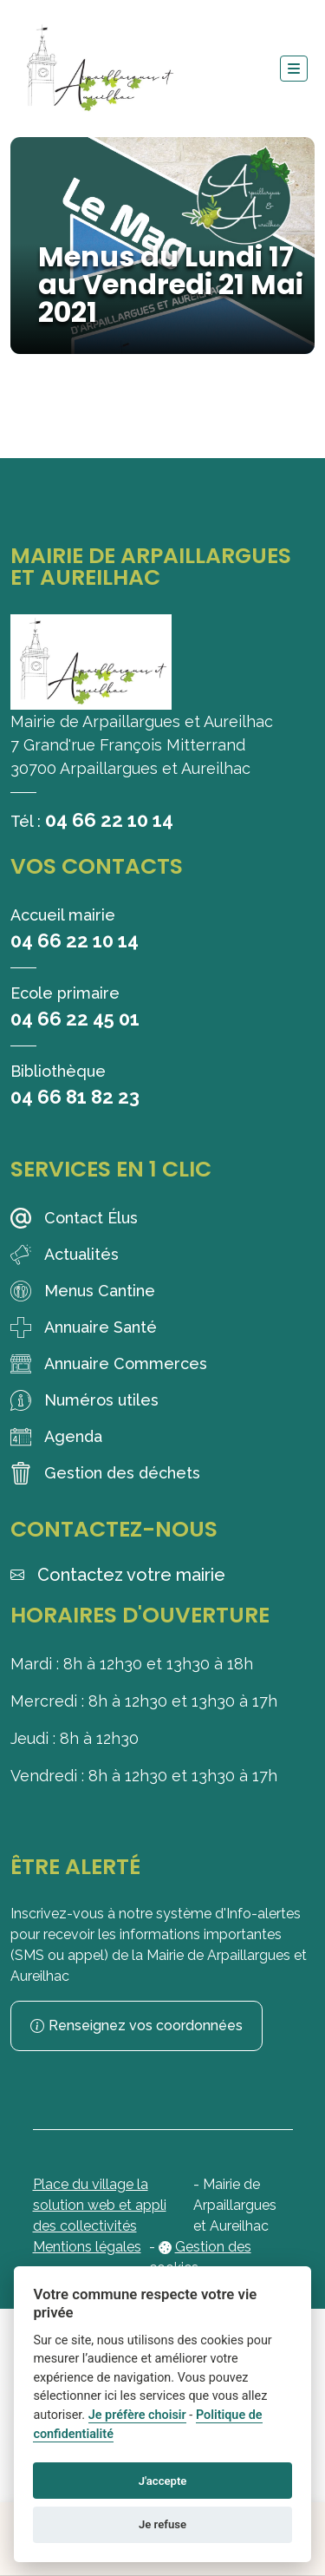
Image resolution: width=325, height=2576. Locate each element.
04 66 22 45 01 (75, 1018)
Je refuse (162, 2524)
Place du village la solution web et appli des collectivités (99, 2205)
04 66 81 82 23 (75, 1096)
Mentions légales (87, 2246)
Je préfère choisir (137, 2415)
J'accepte (163, 2481)
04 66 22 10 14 (109, 820)
